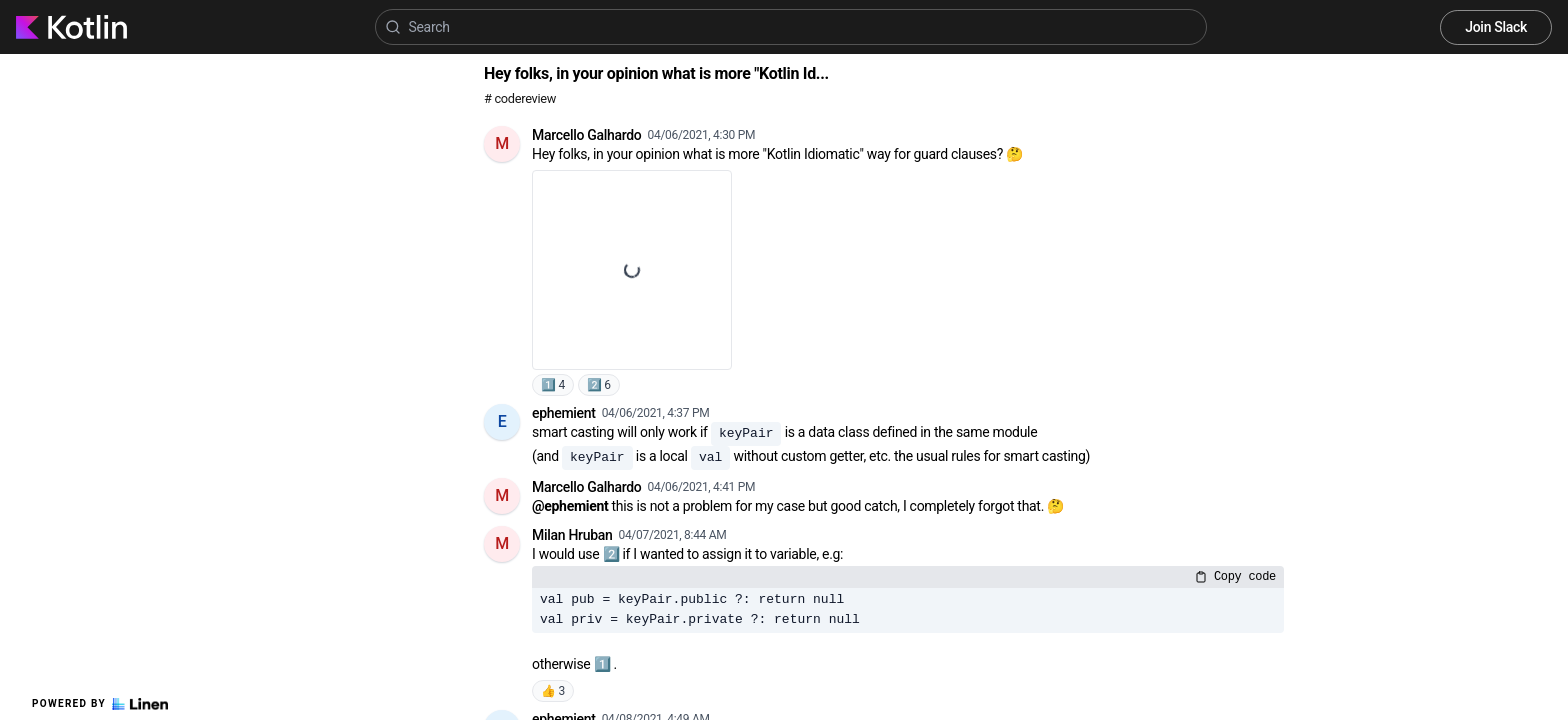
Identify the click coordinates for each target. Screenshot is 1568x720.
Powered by (100, 704)
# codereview (520, 98)
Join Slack (1496, 27)
